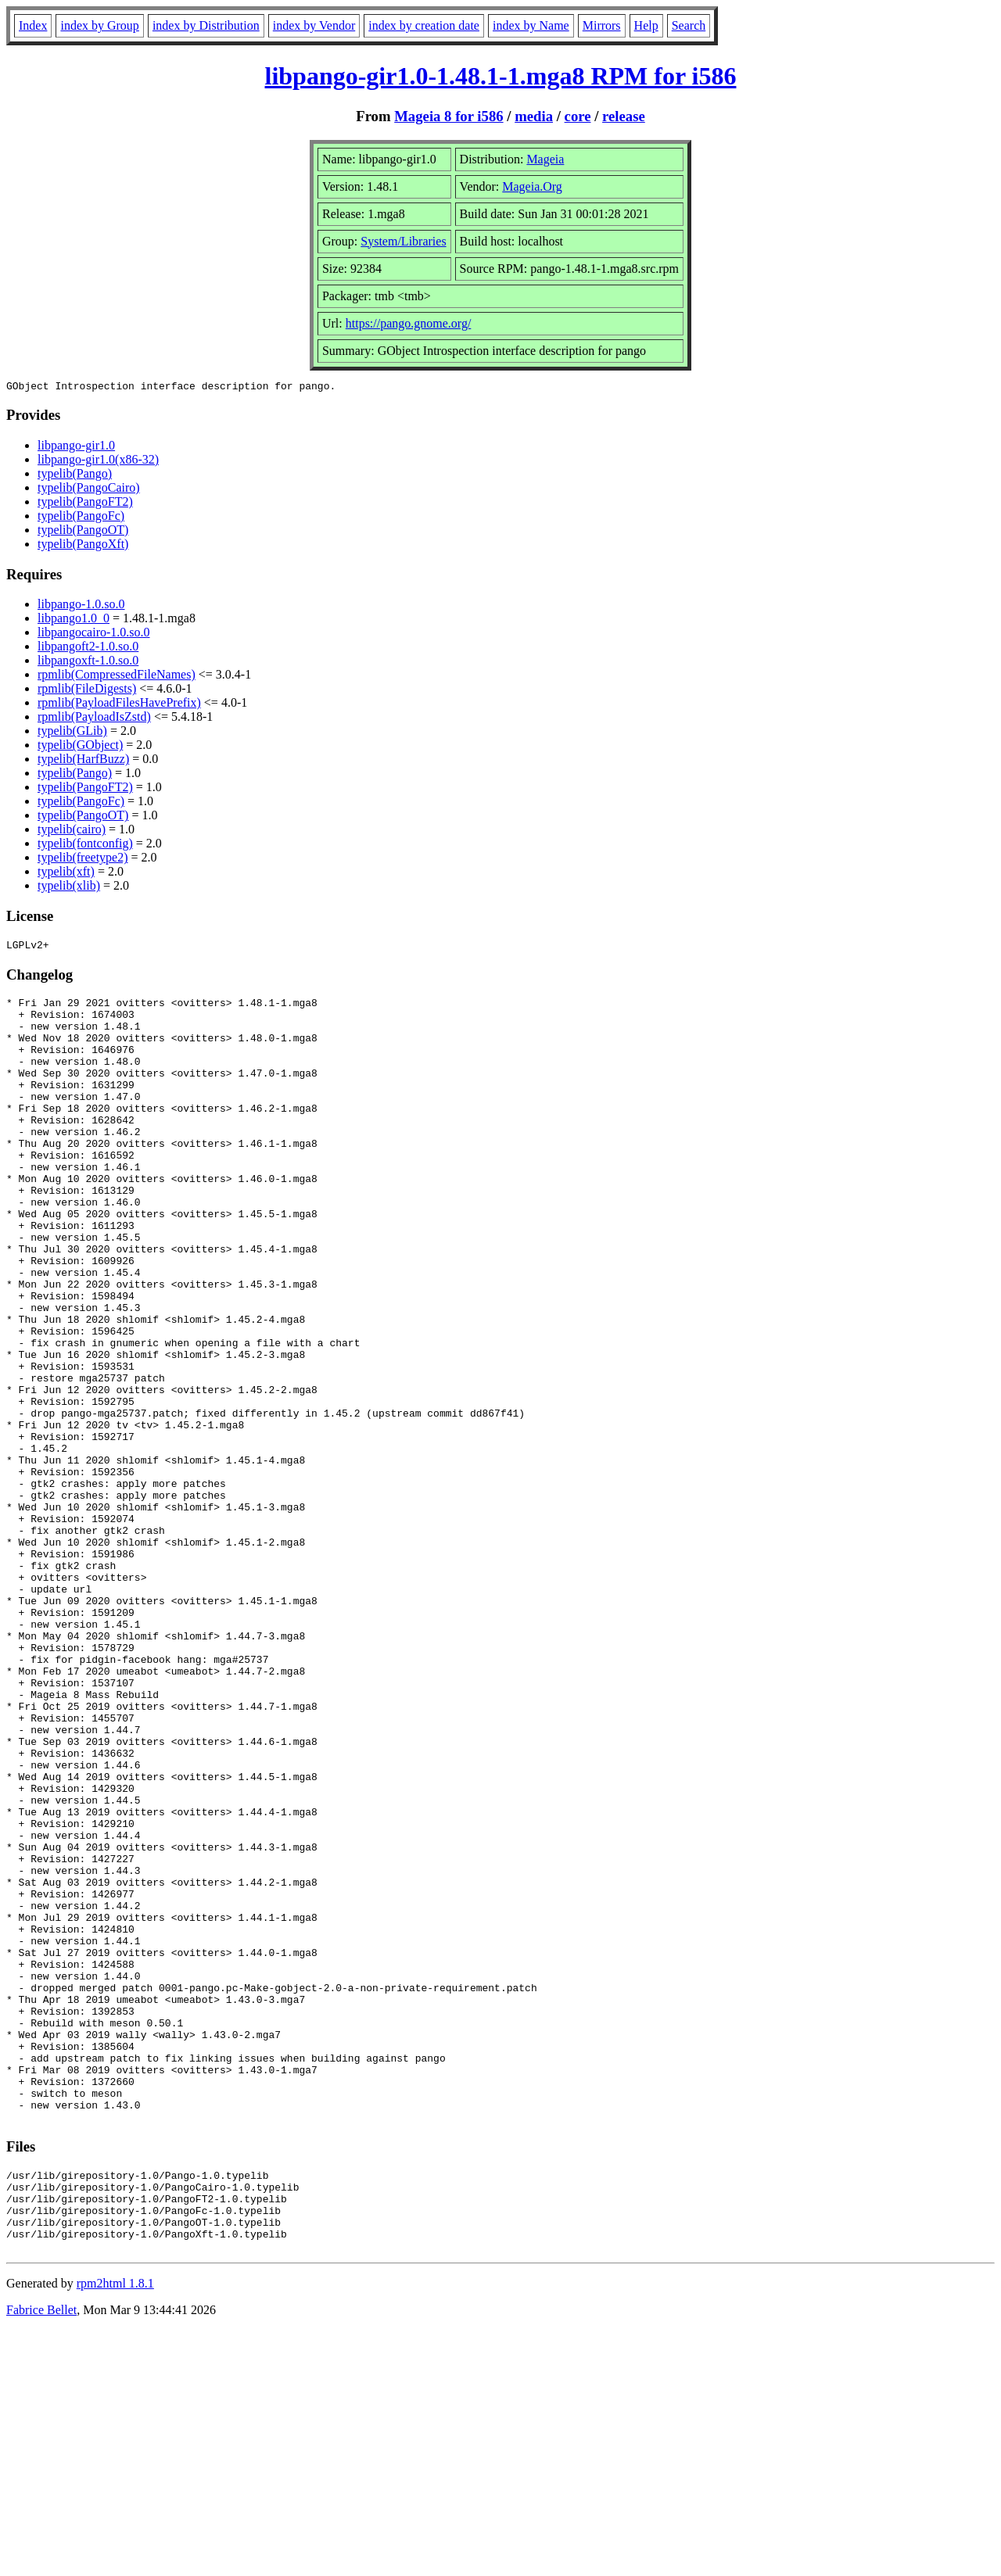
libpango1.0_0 (73, 620)
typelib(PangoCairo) (89, 489)
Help (646, 25)
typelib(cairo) (72, 831)
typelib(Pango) (75, 475)
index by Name (531, 25)
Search (689, 25)
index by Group (99, 25)
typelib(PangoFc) (81, 518)
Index (33, 25)
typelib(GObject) (80, 747)
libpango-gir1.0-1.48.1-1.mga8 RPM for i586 (501, 76)
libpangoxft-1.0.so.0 (88, 662)
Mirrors (602, 25)
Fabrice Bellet (41, 2556)
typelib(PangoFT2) (85, 504)
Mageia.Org (532, 186)
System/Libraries (403, 241)
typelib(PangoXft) (83, 546)
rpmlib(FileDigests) (87, 690)
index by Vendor (314, 25)
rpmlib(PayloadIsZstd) (94, 719)
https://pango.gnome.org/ (409, 323)
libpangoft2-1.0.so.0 (88, 648)
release (623, 116)
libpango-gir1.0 (76, 447)
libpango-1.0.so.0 (81, 606)
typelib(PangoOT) (83, 532)
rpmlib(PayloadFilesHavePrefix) (119, 704)
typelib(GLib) (72, 733)
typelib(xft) (66, 873)
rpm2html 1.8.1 (115, 2529)
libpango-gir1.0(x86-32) (98, 461)
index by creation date (423, 25)
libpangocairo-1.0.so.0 (94, 634)
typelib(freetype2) (83, 859)
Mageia (545, 159)
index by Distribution (206, 25)
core (578, 116)
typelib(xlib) (69, 887)
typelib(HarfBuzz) (83, 761)
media (534, 116)
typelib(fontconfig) (85, 845)
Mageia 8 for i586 (448, 116)
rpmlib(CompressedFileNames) (117, 676)
